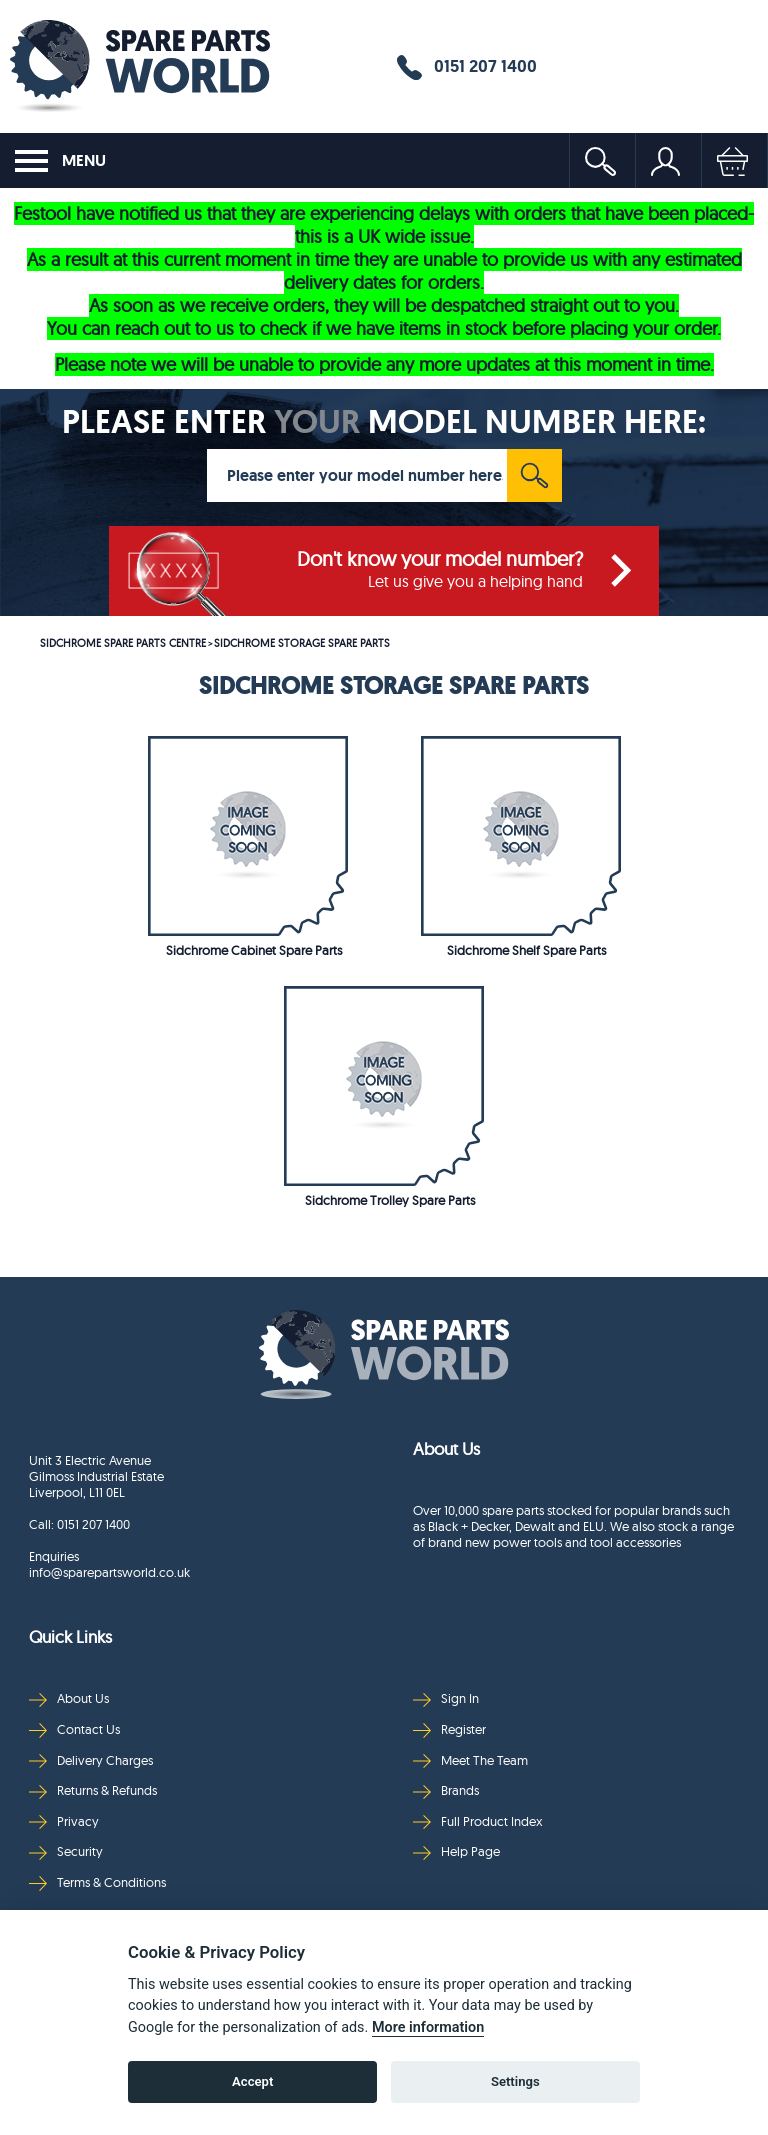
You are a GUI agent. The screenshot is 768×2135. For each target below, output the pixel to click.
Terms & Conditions (97, 1882)
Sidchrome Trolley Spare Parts (390, 1200)
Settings (515, 2081)
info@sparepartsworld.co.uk (109, 1572)
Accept (252, 2081)
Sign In (446, 1698)
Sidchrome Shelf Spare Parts (526, 950)
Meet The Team (470, 1760)
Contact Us (74, 1729)
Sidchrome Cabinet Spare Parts (254, 950)
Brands (446, 1790)
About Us (69, 1698)
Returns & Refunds (93, 1790)
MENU (60, 161)
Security (66, 1851)
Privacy (64, 1821)
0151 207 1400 (467, 67)
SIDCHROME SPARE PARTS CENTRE (123, 643)
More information (428, 2027)
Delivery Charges (91, 1760)
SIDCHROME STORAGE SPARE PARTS (302, 643)
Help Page (456, 1851)
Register (449, 1729)
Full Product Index (478, 1821)
